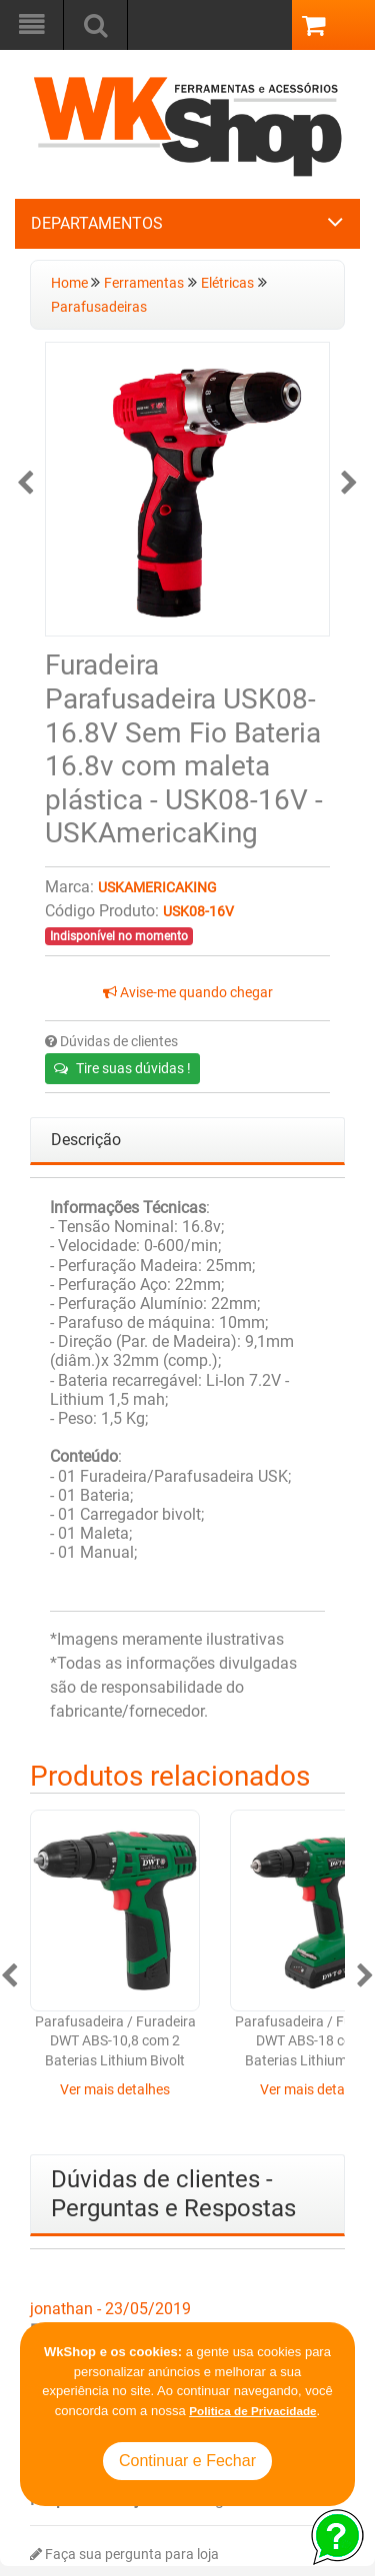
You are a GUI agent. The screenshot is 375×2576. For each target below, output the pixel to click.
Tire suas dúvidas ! (122, 1068)
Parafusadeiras (99, 307)
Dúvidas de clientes (111, 1041)
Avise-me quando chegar (188, 992)
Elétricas (227, 283)
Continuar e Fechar (187, 2460)
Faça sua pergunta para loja (124, 2554)
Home (71, 283)
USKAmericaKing (157, 887)
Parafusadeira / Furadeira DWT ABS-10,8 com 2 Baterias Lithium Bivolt (115, 2041)
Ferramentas (144, 283)
